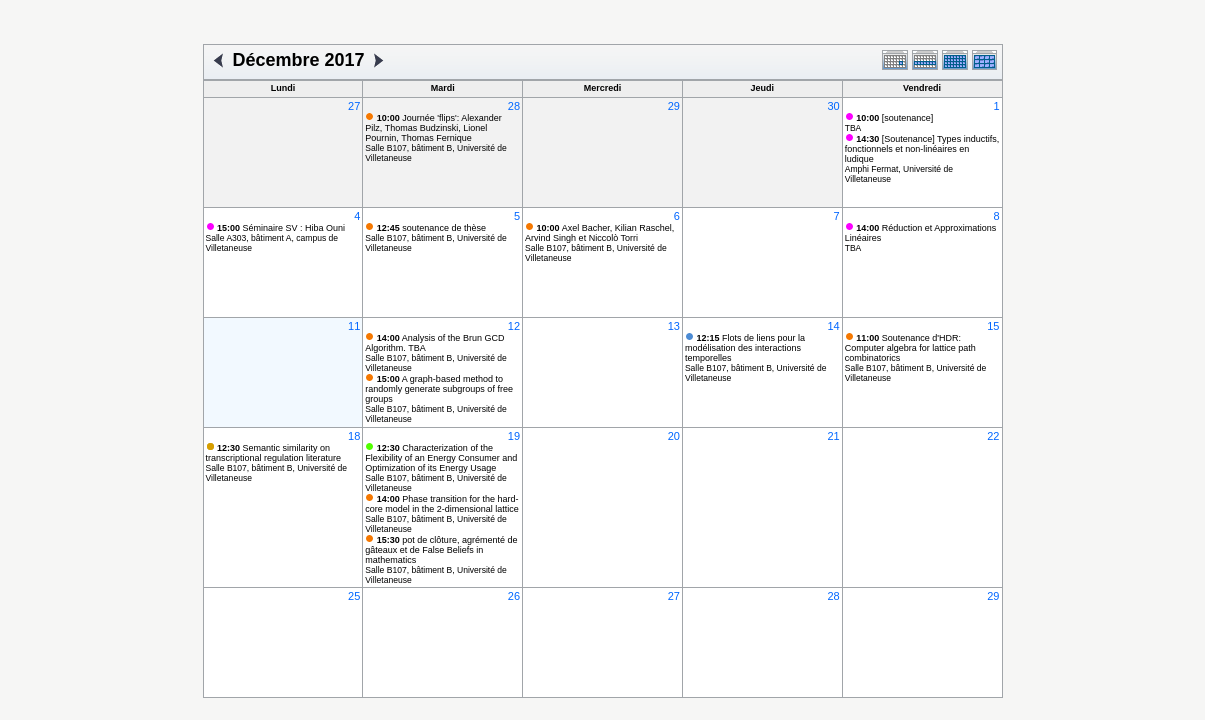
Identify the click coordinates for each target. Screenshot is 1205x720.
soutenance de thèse (431, 228)
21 (833, 436)
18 (354, 436)
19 (514, 436)
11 (354, 326)
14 (833, 326)
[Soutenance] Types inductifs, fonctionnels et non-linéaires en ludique (922, 149)
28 (514, 106)
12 (514, 326)
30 (833, 106)
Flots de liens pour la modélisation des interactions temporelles (745, 348)
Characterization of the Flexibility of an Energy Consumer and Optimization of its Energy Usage (441, 458)
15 (993, 326)
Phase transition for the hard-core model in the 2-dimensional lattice (442, 504)
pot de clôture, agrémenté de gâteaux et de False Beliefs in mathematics (441, 550)
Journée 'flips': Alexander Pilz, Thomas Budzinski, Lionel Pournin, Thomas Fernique (433, 128)
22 (993, 436)
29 (674, 106)
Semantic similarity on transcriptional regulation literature (274, 453)
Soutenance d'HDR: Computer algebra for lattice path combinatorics (910, 348)
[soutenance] (894, 118)
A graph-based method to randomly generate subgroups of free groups (439, 389)
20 (674, 436)
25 (354, 596)
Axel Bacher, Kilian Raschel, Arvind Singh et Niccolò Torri (599, 233)
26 (514, 596)
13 (674, 326)
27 (354, 106)
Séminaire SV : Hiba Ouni (281, 228)
